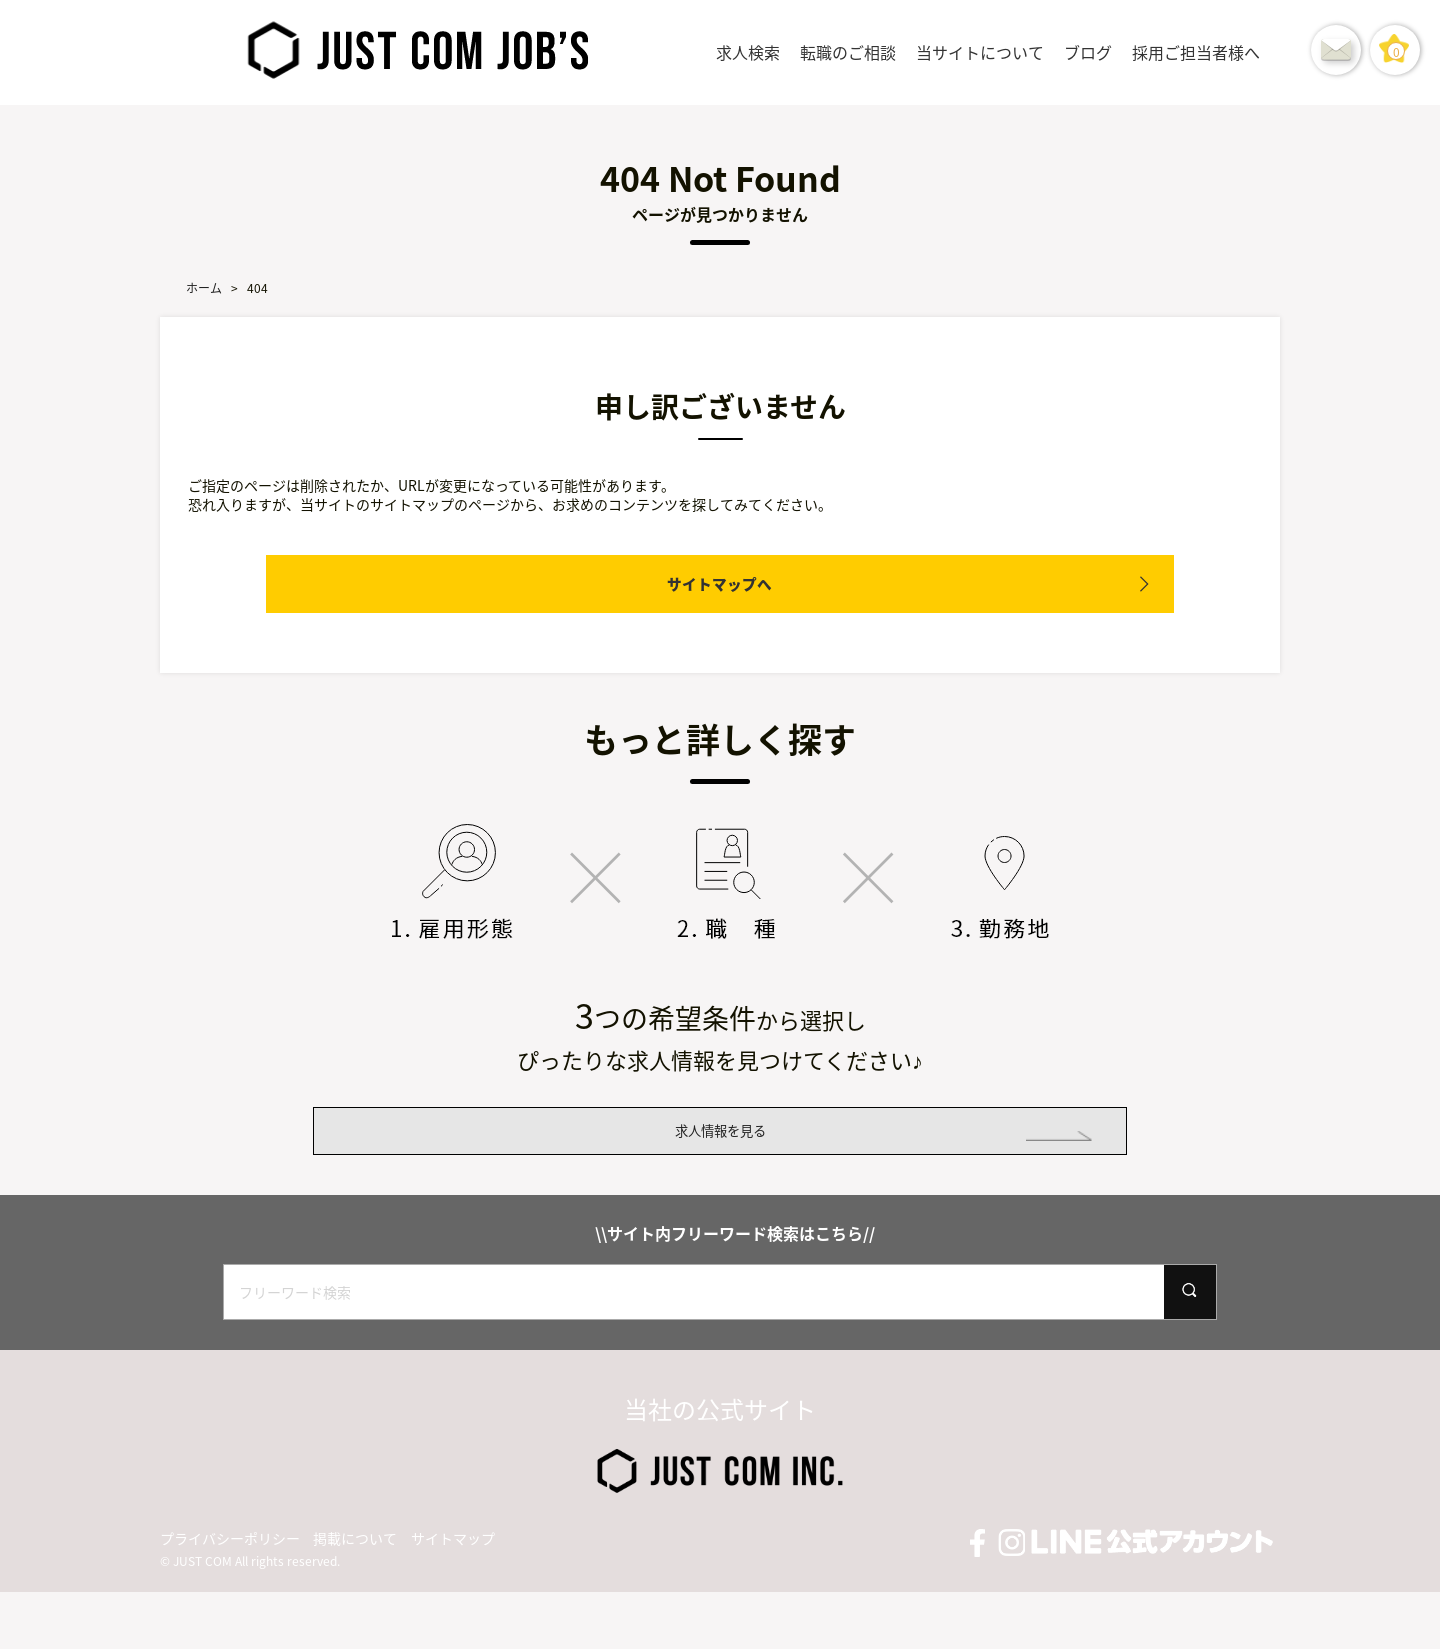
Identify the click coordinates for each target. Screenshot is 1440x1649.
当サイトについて (980, 52)
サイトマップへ (720, 584)
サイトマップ (453, 1595)
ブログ (1088, 52)
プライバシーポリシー (230, 1595)
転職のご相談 (848, 52)
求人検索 (748, 52)
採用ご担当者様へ (1196, 52)
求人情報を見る (720, 1159)
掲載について (355, 1595)
